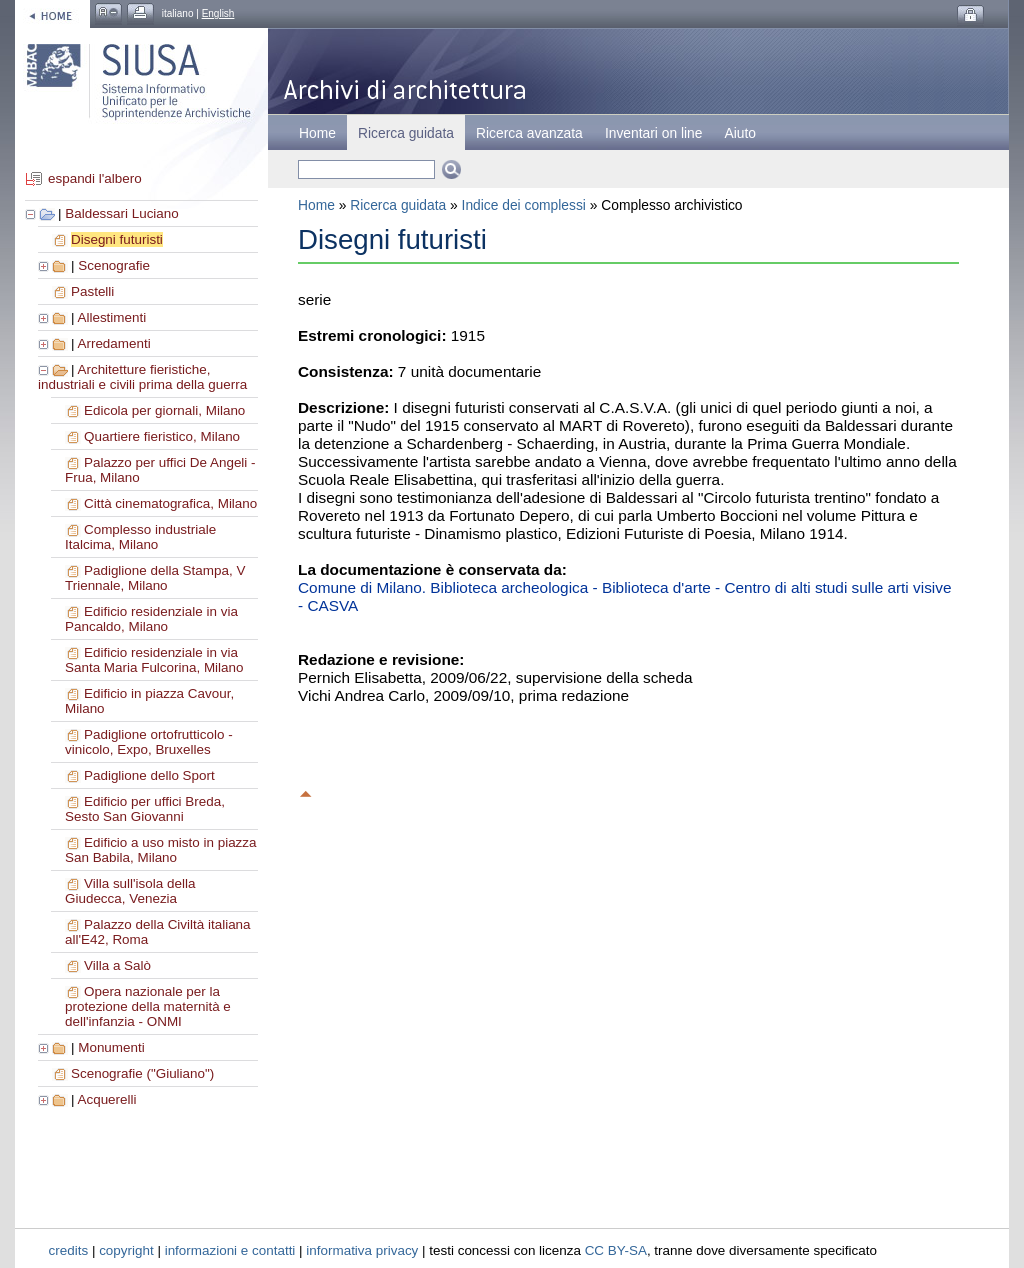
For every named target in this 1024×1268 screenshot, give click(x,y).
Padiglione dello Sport (149, 775)
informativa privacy (362, 1250)
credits (69, 1250)
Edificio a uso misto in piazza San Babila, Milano (161, 850)
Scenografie (114, 265)
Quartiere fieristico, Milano (162, 436)
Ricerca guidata (398, 205)
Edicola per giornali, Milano (164, 410)
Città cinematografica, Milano (170, 503)
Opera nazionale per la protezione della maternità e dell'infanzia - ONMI (148, 1006)
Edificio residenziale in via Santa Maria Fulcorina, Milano (154, 660)
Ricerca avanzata (529, 133)
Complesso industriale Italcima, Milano (140, 537)
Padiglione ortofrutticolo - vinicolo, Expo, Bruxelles (149, 742)
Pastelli (92, 291)
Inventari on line (654, 133)
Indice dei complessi (524, 205)
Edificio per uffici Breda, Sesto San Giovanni (145, 809)
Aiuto (740, 133)
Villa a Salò (117, 965)
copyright (126, 1250)
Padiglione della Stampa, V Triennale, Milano (155, 578)
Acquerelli (106, 1099)
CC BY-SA (616, 1250)
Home (317, 133)
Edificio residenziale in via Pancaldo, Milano (151, 619)
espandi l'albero (95, 178)
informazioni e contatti (230, 1250)
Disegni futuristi (117, 239)
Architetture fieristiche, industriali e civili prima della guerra (142, 377)
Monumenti (111, 1047)
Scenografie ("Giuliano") (142, 1073)
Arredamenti (113, 343)
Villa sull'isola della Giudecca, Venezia (130, 891)
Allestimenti (111, 317)
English (218, 13)
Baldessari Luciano (122, 213)
